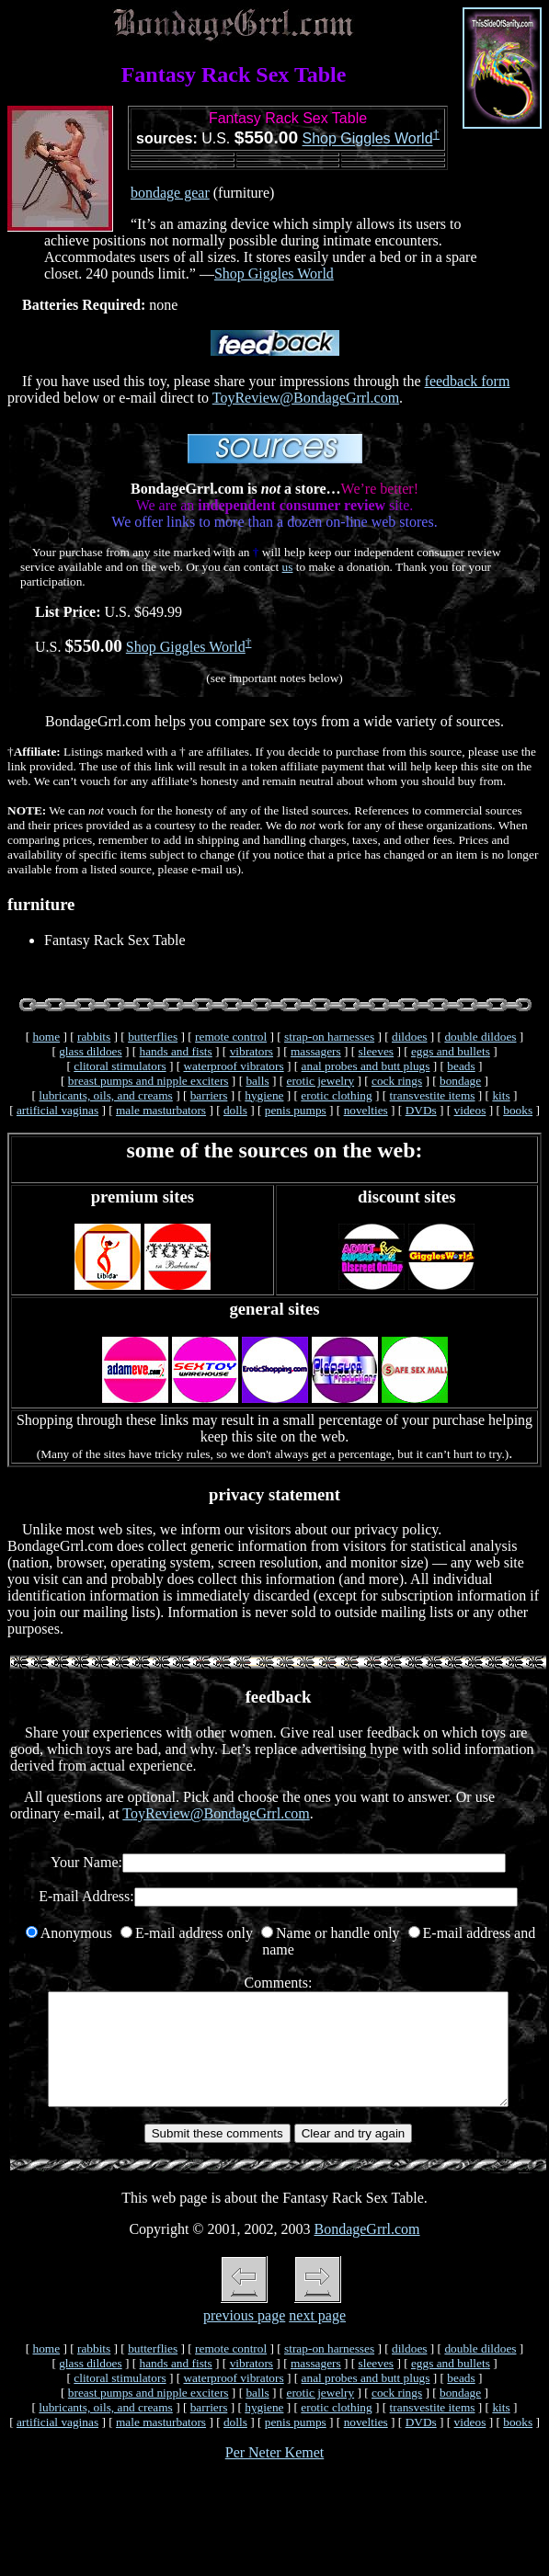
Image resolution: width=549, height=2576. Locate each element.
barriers (209, 1095)
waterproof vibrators (233, 1066)
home (46, 1036)
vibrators (251, 1051)
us (287, 567)
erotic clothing (336, 1095)
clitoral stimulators (120, 1066)
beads (461, 1066)
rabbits (93, 1036)
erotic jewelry (320, 1081)
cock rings (397, 1081)
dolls (235, 1110)
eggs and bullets (450, 1051)
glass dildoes (90, 1051)
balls (257, 1081)
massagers (316, 1051)
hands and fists (176, 1051)
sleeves (377, 1051)
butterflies (152, 1036)
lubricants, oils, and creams (105, 1095)
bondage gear (170, 192)
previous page (244, 2337)
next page (317, 2337)
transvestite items (432, 1095)
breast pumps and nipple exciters (148, 1081)
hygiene (264, 1095)
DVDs (421, 1110)
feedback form (467, 381)
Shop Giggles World (368, 139)
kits (500, 1095)
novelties (366, 1110)
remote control (231, 1036)
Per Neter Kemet (275, 2474)
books (517, 1110)
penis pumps (295, 1110)
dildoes (410, 1036)
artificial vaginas (57, 1110)
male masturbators (161, 1110)
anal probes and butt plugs (366, 1066)
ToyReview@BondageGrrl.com (305, 397)
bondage (460, 1081)
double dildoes (480, 1036)
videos (470, 1110)
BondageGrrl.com (366, 2251)
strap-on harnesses (329, 1036)
